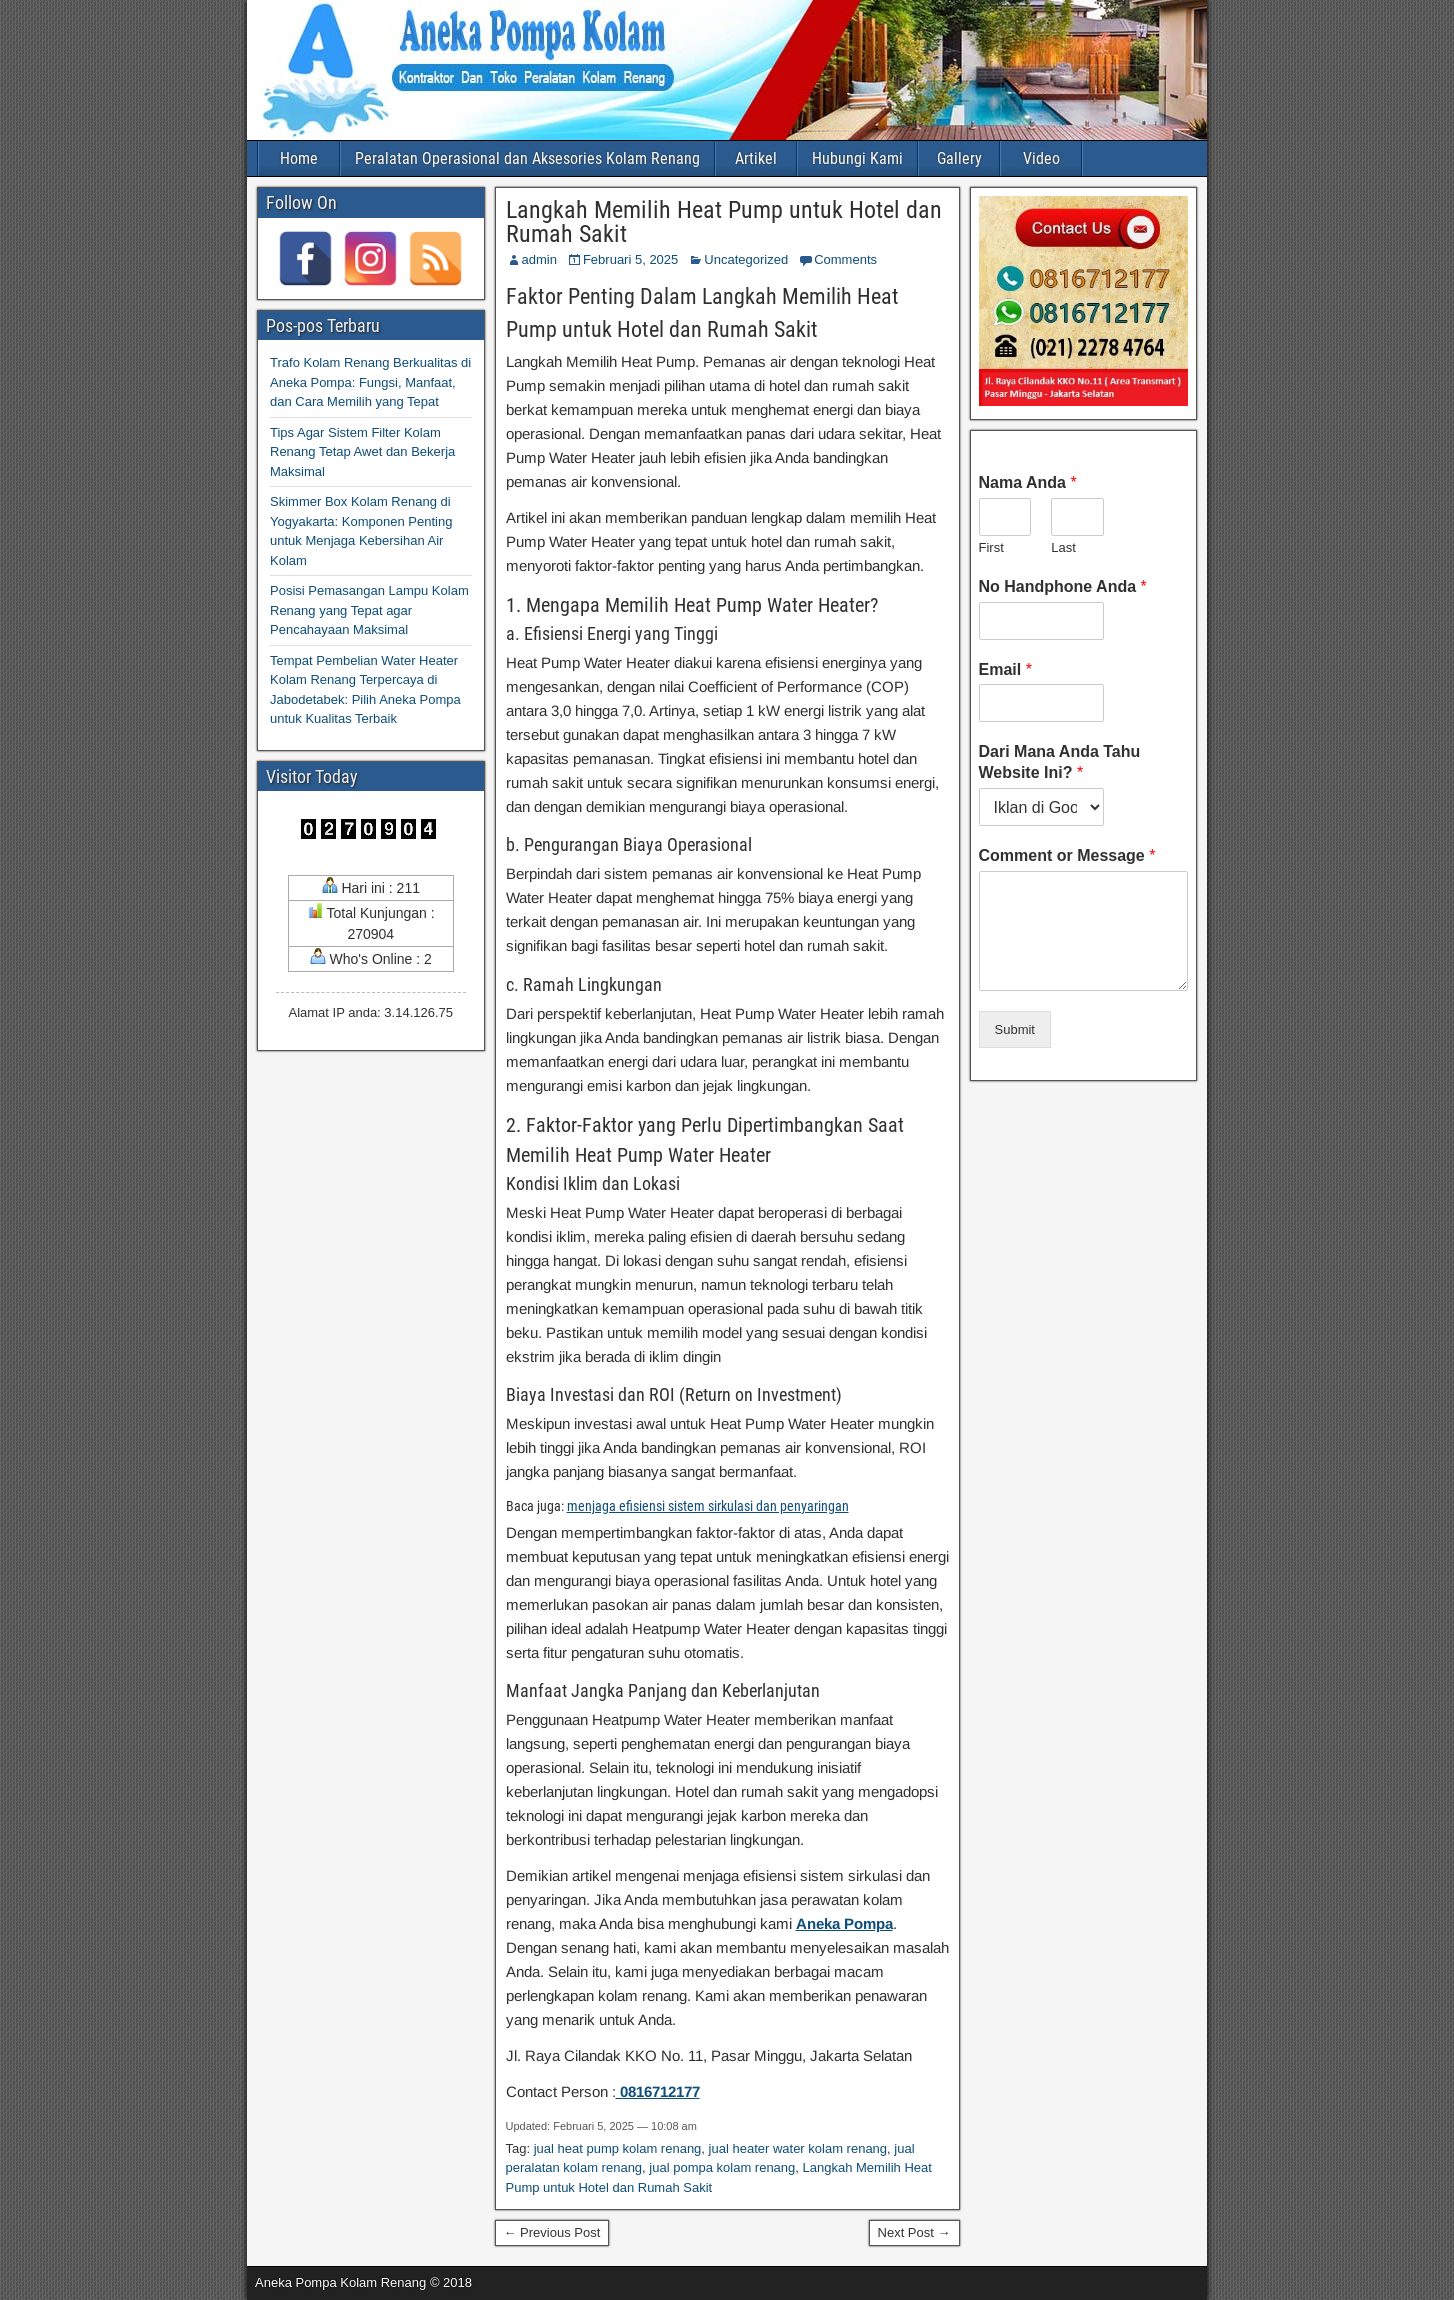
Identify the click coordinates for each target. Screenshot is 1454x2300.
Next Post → (914, 2232)
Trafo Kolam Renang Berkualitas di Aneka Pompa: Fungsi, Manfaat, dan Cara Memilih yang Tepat (370, 382)
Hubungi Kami (857, 158)
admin (539, 259)
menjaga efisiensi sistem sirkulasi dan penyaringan (708, 1506)
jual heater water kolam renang (798, 2148)
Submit (1015, 1029)
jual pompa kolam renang (722, 2167)
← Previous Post (552, 2232)
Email (1005, 669)
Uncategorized (746, 259)
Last (1063, 547)
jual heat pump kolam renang (618, 2148)
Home (299, 158)
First (991, 547)
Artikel (756, 158)
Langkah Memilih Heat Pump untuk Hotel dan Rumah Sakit (724, 222)
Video (1041, 158)
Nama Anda (1028, 482)
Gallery (959, 158)
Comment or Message (1067, 855)
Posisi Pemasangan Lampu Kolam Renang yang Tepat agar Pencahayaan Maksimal (369, 610)
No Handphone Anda (1063, 586)
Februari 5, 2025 (630, 259)
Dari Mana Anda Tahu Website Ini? (1060, 762)
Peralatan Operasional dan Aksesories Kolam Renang (527, 158)
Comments (845, 259)
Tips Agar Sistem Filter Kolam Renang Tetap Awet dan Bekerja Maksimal (362, 452)
